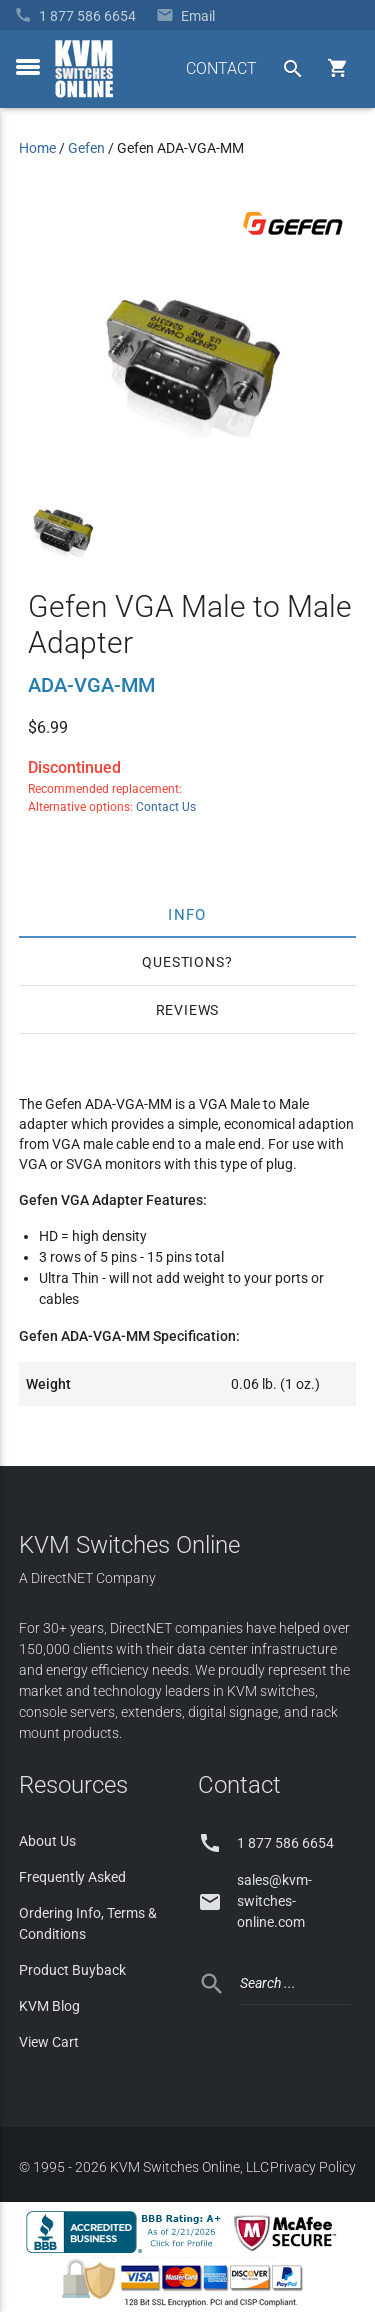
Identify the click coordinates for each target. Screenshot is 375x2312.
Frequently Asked (72, 1877)
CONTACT (221, 68)
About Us (47, 1841)
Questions (183, 962)
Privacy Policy (313, 2167)
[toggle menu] (28, 67)
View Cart (49, 2042)
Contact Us (166, 807)
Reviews (188, 1010)
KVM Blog (49, 2006)
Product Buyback (72, 1970)
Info (187, 914)
